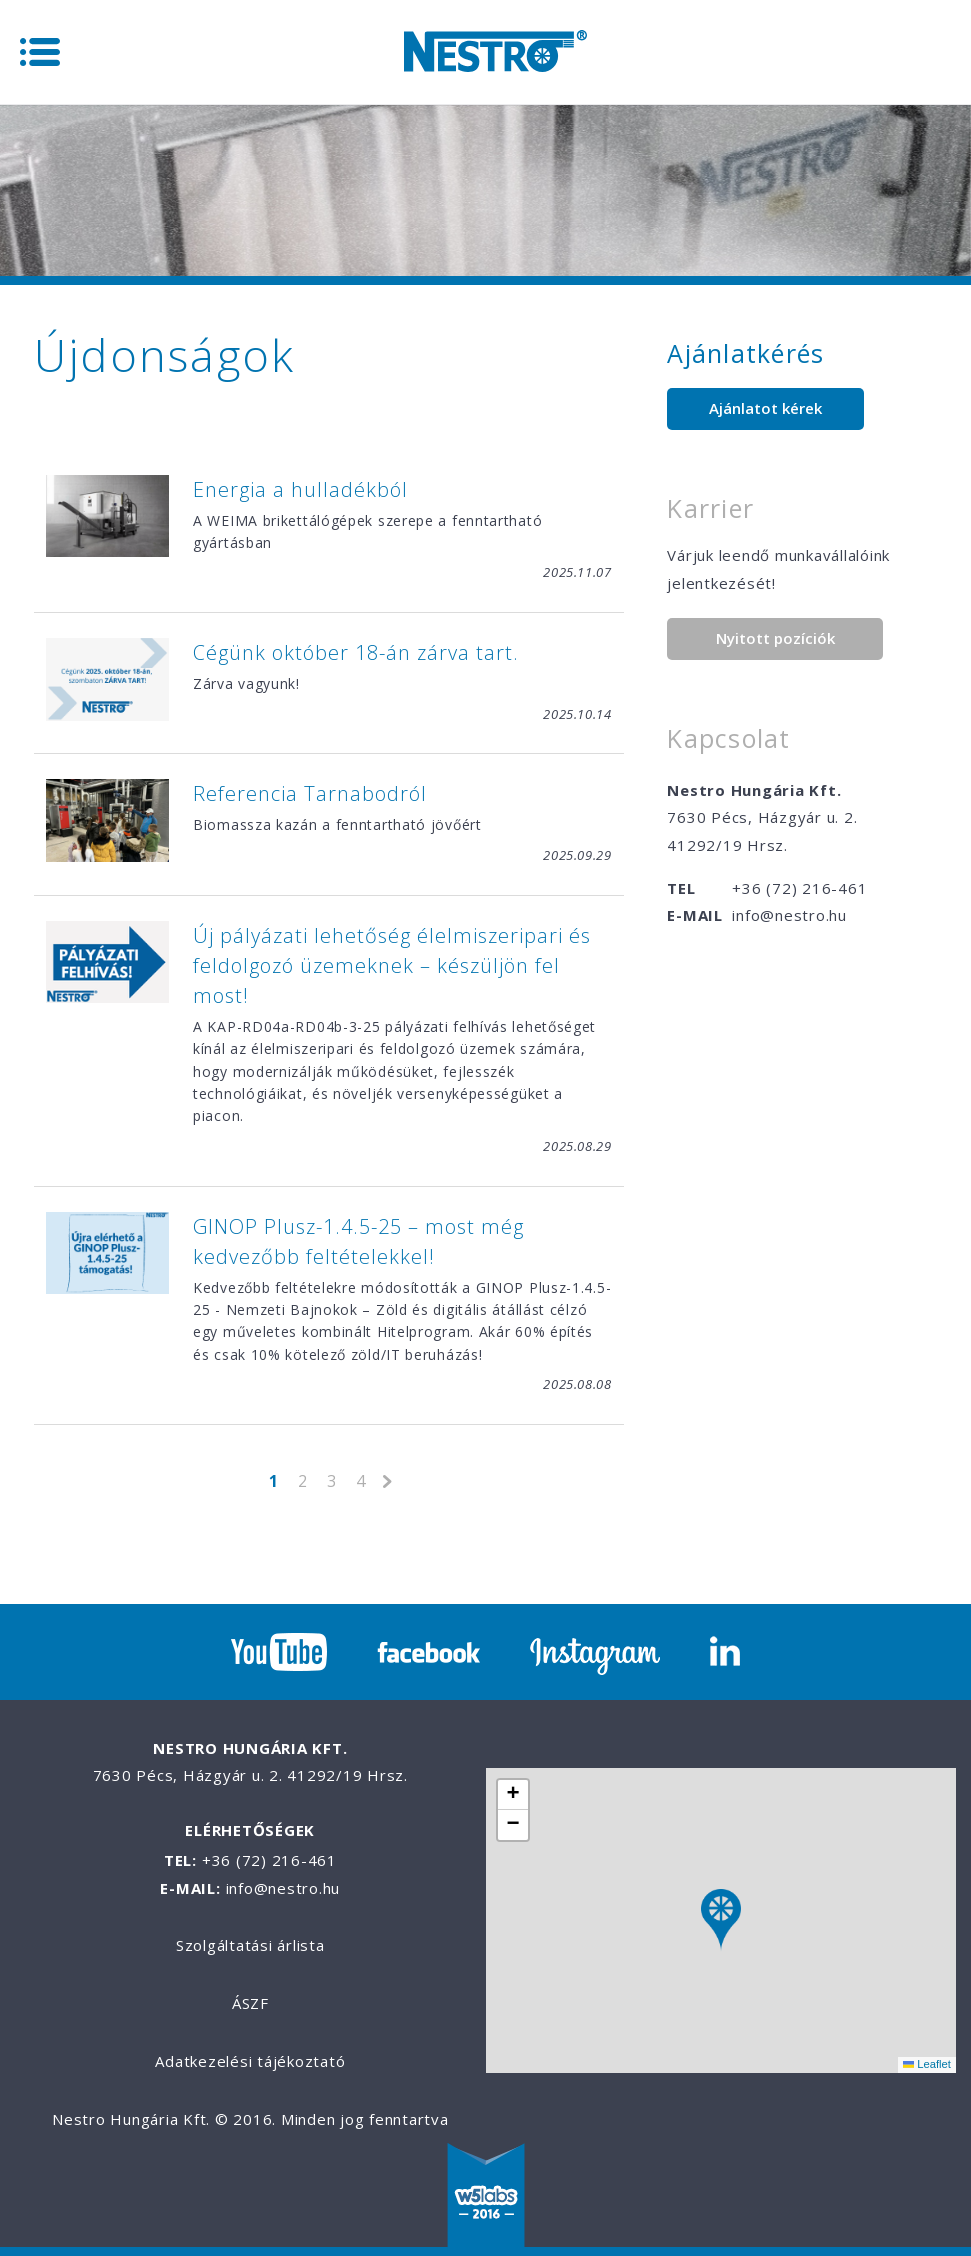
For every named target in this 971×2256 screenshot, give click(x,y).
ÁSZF (250, 2003)
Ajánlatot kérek (765, 408)
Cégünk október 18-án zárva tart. (356, 652)
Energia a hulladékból (300, 489)
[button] (721, 1920)
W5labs (486, 2197)
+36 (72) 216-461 (799, 888)
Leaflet (927, 2064)
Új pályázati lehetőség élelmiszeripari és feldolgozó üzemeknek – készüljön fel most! (392, 965)
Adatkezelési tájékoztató (250, 2061)
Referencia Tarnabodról (310, 793)
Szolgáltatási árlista (250, 1945)
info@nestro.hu (789, 915)
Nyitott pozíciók (775, 638)
